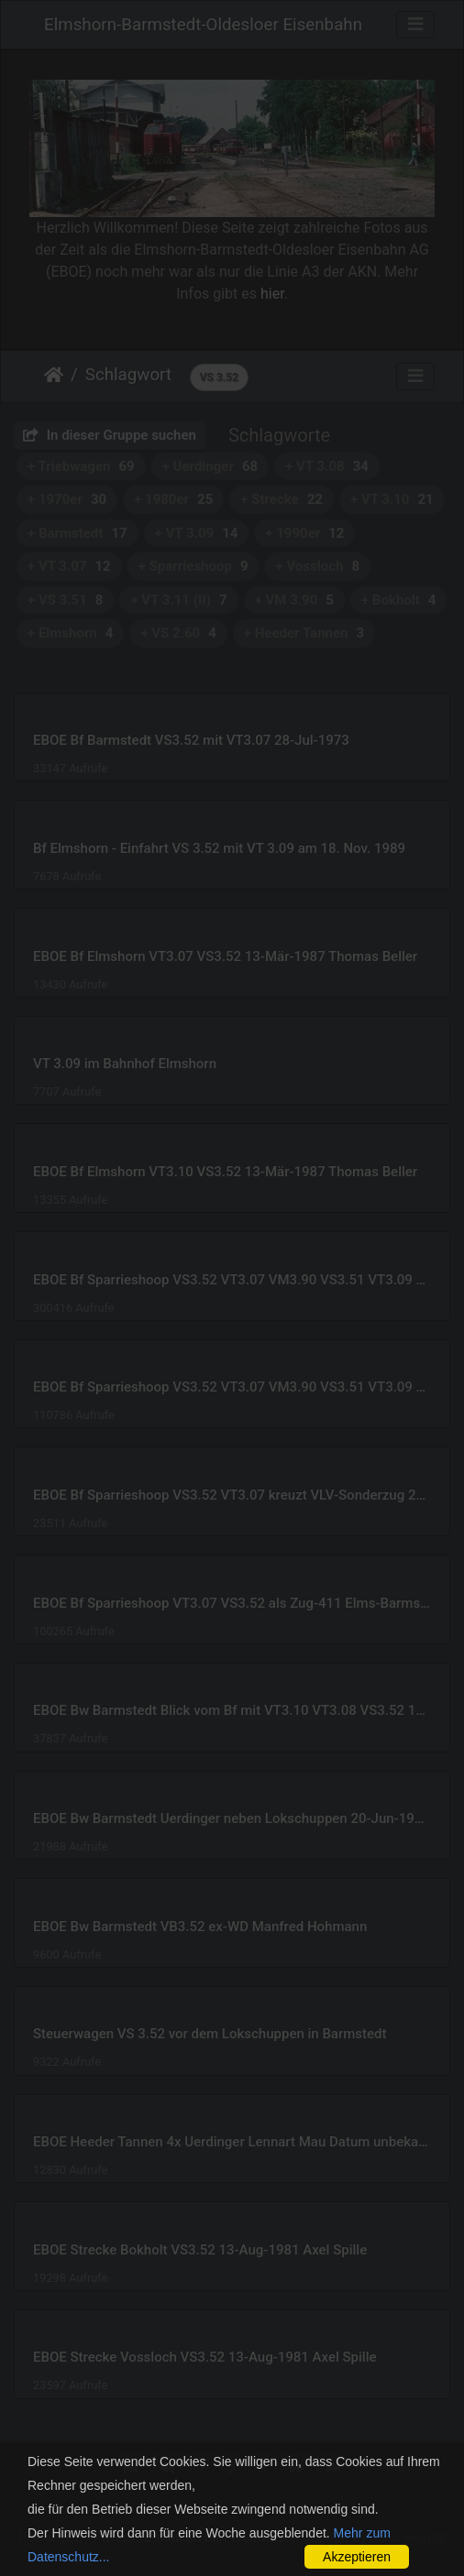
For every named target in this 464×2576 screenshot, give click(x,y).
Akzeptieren (357, 2556)
